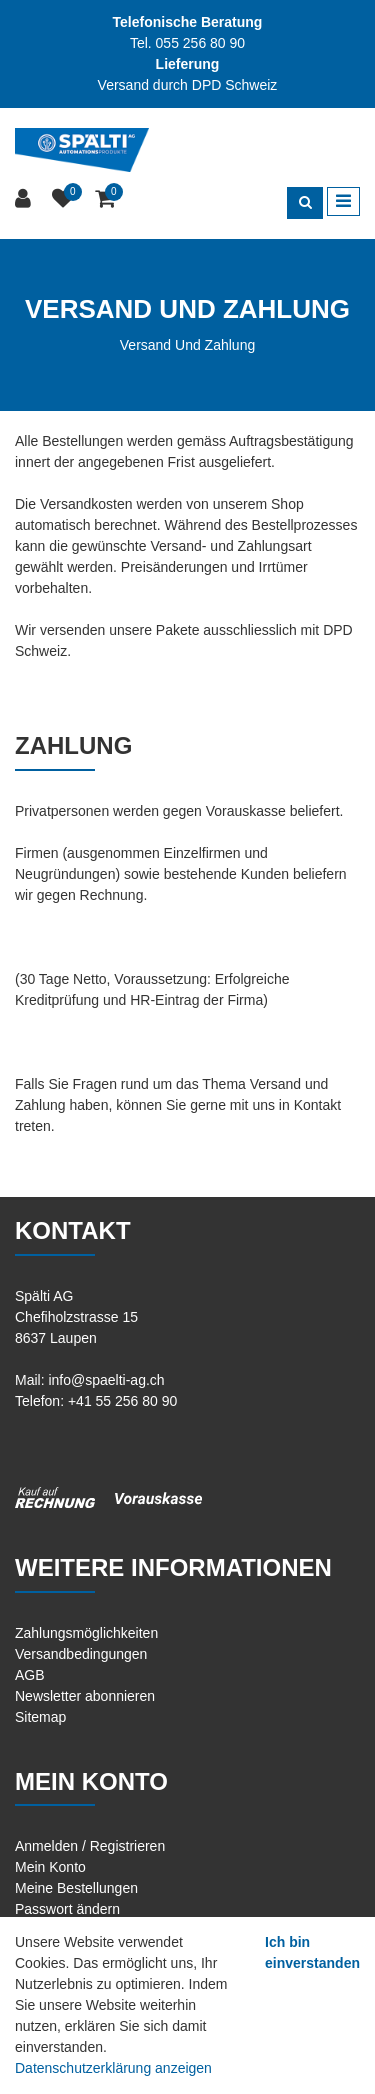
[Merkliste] (65, 199)
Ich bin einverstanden (312, 1952)
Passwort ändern (67, 1909)
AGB (30, 1675)
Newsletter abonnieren (85, 1696)
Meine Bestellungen (76, 1888)
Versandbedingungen (81, 1654)
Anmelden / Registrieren (90, 1846)
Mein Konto (50, 1867)
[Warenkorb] (107, 199)
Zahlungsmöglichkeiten (86, 1633)
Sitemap (40, 1717)
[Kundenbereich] (25, 199)
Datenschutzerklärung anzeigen (113, 2068)
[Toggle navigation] (343, 202)
